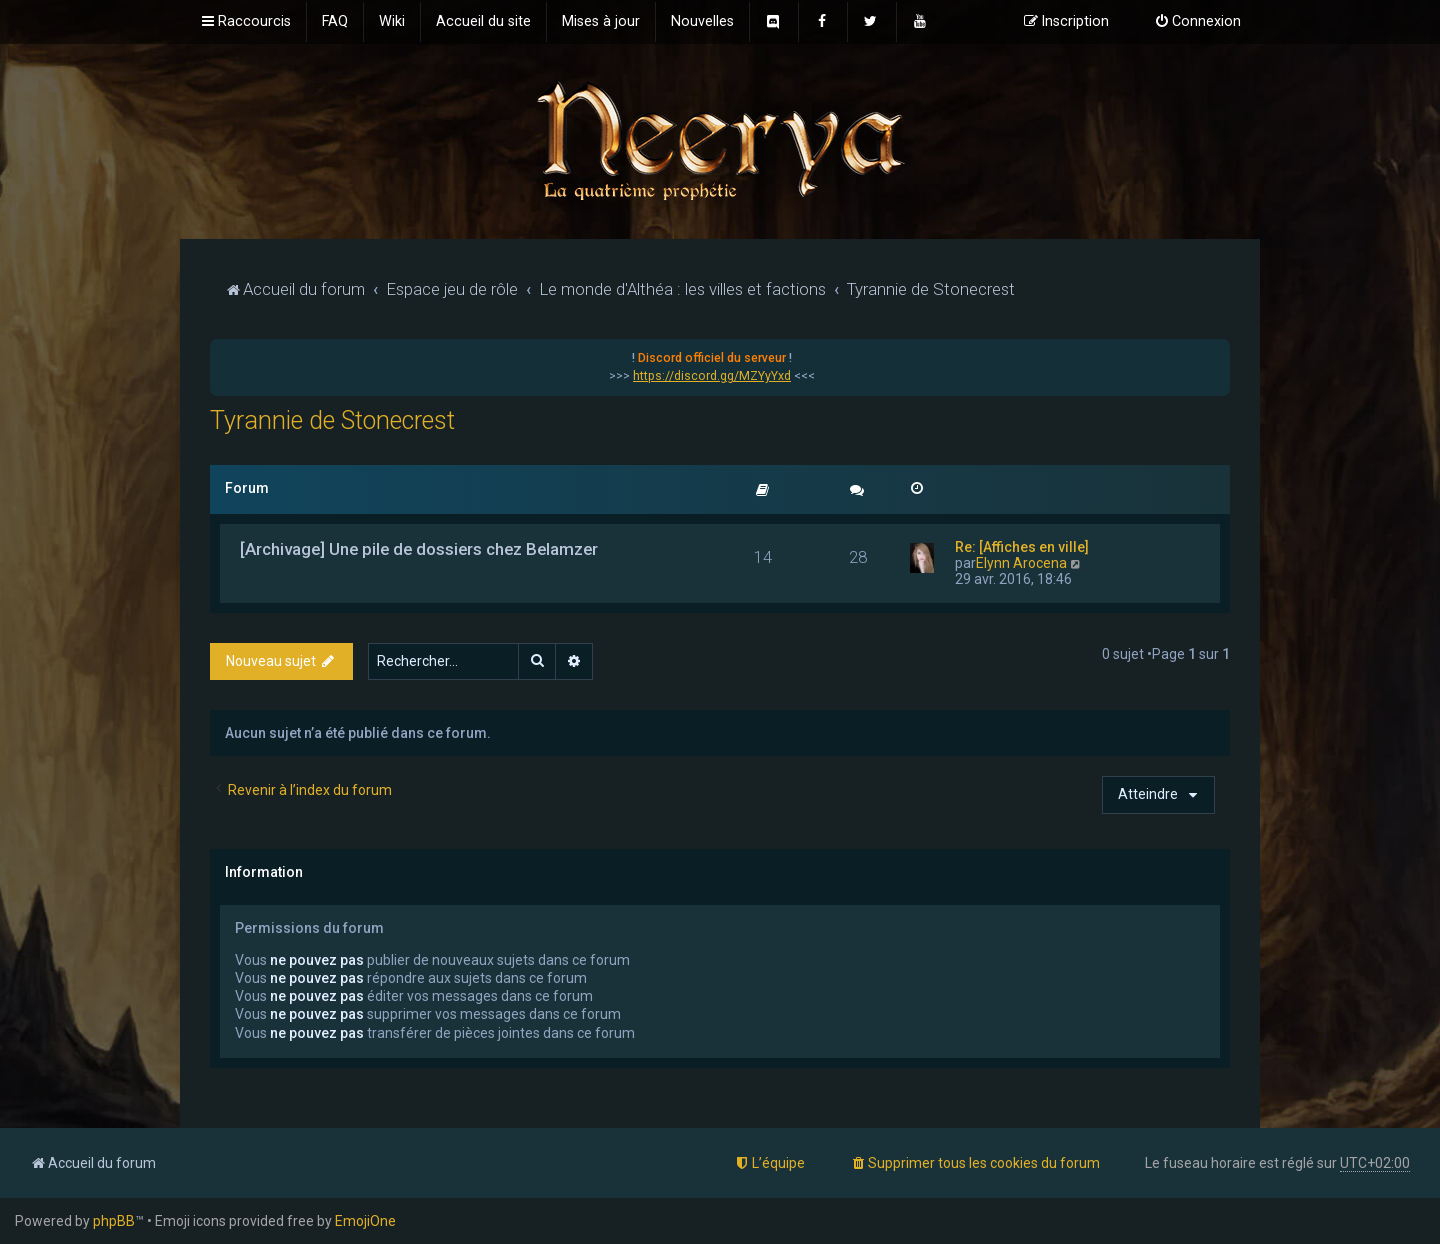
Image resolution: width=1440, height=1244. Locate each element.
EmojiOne (365, 1221)
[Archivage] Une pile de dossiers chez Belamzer (419, 549)
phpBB (114, 1221)
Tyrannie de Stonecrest (332, 420)
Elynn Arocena (1021, 563)
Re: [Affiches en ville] (1022, 547)
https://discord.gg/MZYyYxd (712, 376)
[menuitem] (335, 22)
